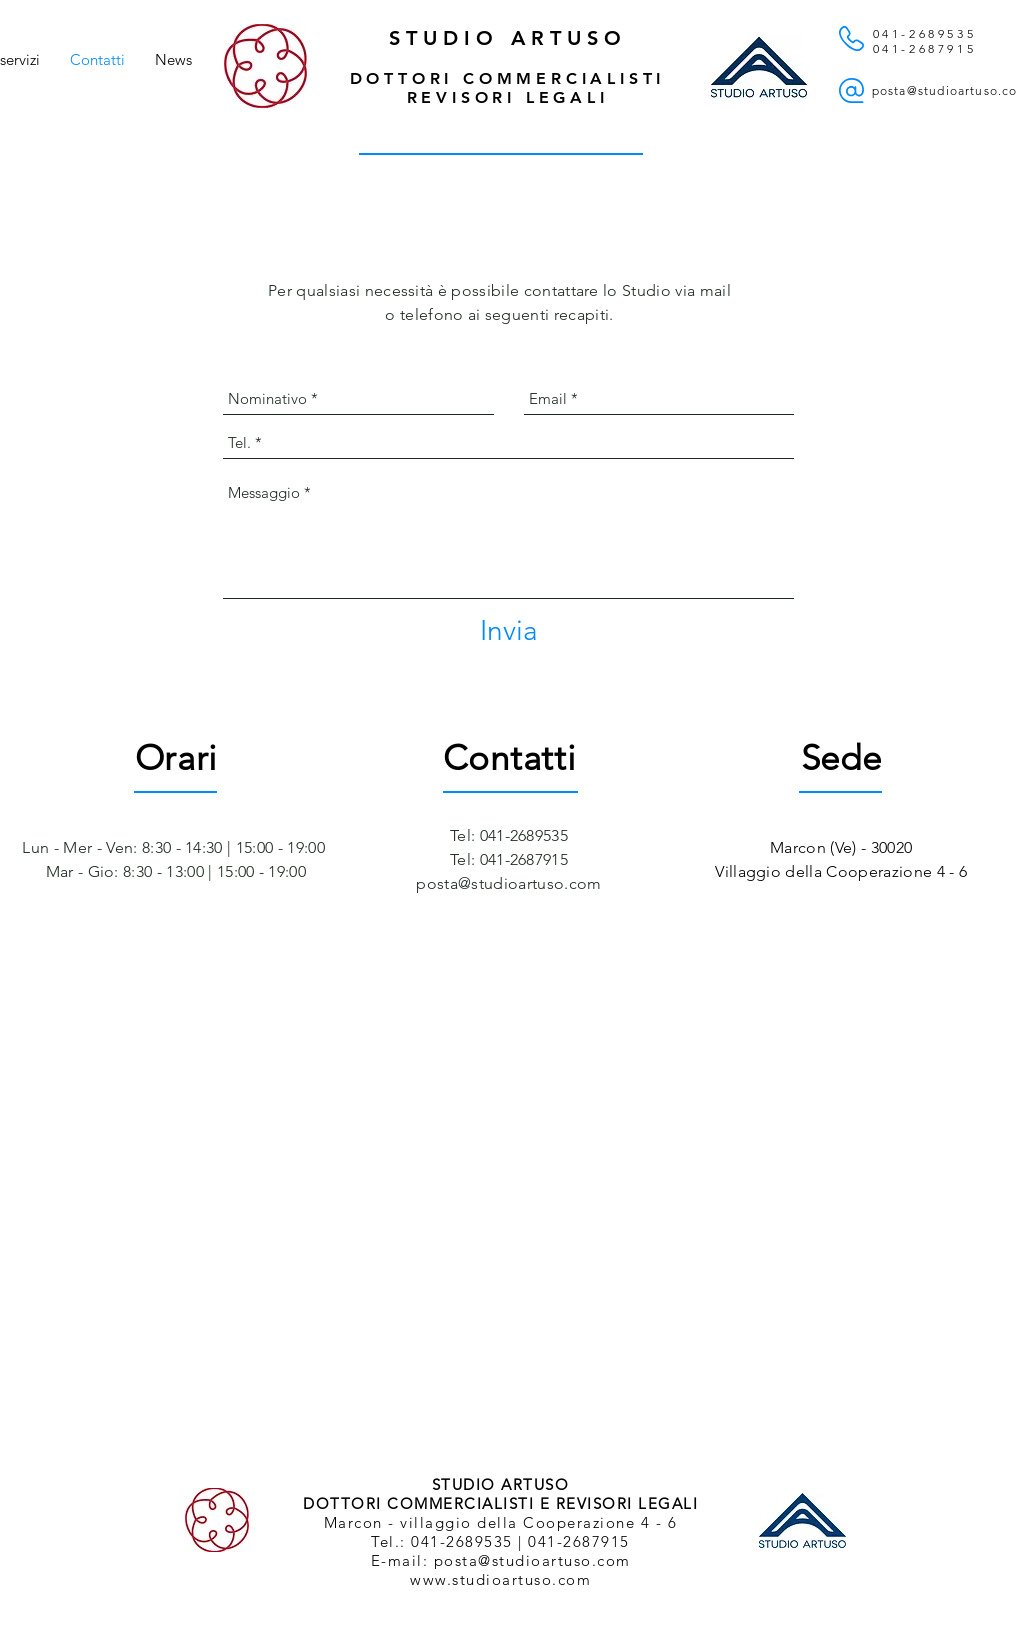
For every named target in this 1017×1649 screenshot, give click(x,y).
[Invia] (509, 631)
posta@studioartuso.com (508, 883)
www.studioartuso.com (500, 1579)
